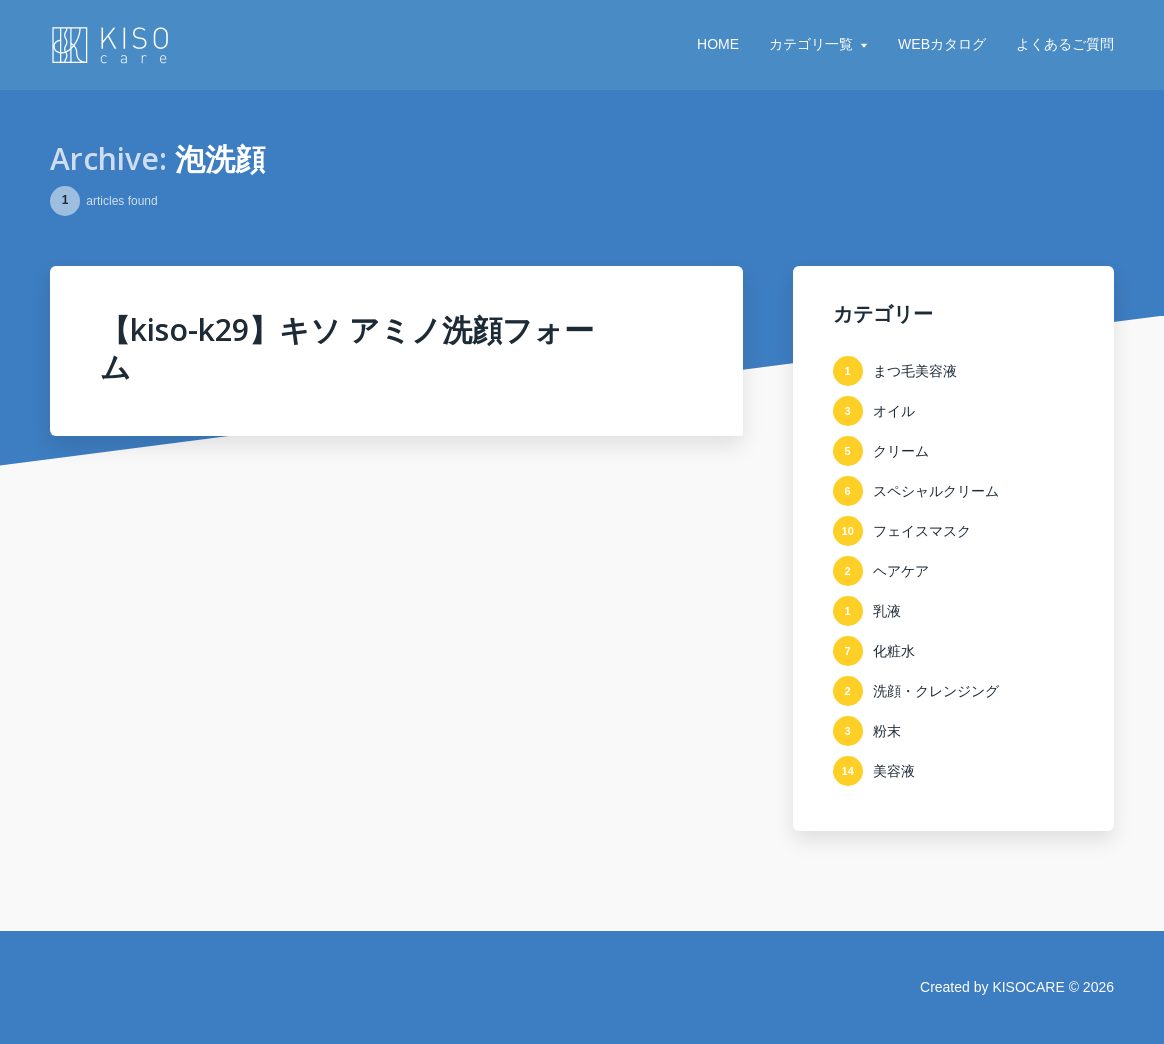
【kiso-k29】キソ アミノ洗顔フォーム (347, 348)
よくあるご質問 (1065, 44)
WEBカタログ (942, 44)
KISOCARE (1028, 987)
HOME (718, 44)
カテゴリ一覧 (811, 44)
